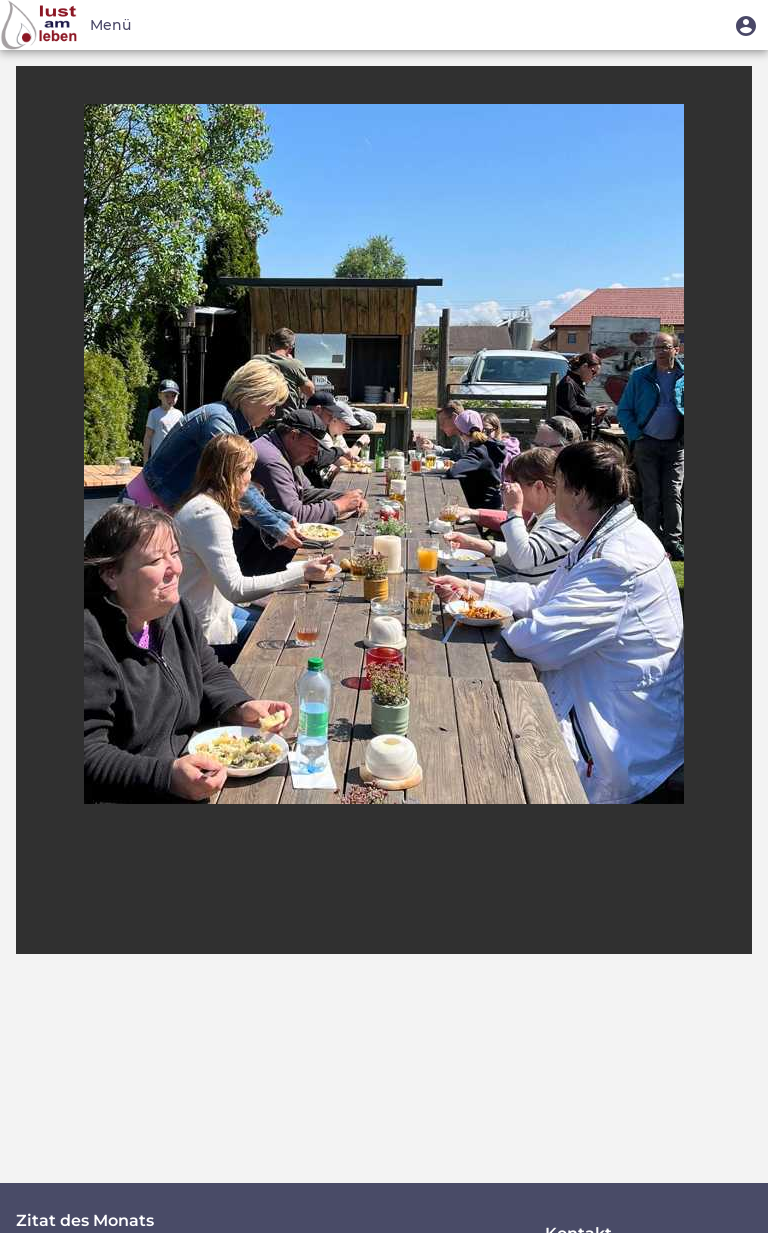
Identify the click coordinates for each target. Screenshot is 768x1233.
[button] (746, 25)
